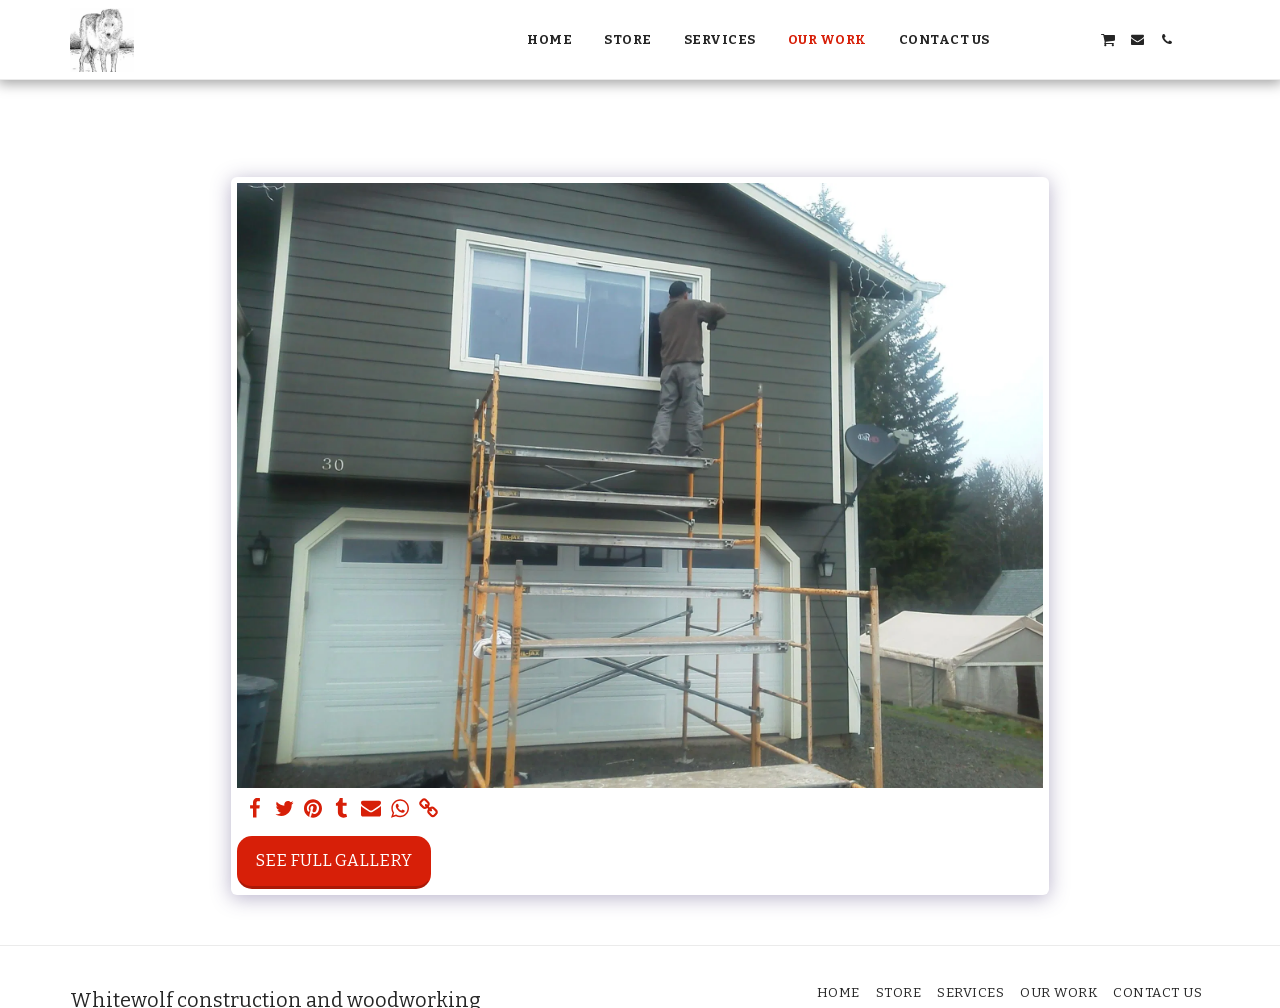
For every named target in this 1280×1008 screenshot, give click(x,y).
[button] (1020, 39)
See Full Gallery (334, 860)
